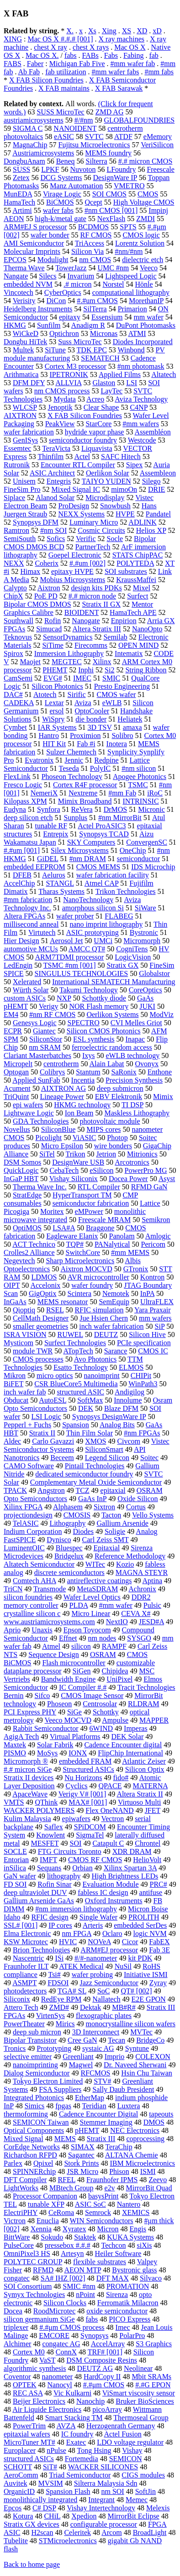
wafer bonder (50, 235)
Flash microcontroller (73, 1663)
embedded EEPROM (34, 867)
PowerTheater (24, 2024)
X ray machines (121, 39)
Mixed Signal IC (75, 489)
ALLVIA (68, 383)
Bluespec (69, 1548)
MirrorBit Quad (149, 2188)
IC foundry (77, 2434)
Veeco (149, 268)
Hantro (48, 735)
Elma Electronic (27, 1933)
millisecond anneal (31, 924)
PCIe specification (144, 1343)
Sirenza (117, 2294)
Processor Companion (45, 2196)
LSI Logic (46, 1416)
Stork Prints (81, 2163)
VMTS (14, 1802)
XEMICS (135, 2212)
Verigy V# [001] (82, 1794)
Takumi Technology (88, 990)
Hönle (144, 284)
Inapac (135, 1039)
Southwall (18, 621)
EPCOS (15, 259)
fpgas (63, 2106)
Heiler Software (118, 2253)
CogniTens (132, 949)
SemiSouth (20, 538)
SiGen (82, 1671)
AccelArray (108, 2344)
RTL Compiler (99, 1187)
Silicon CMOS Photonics (104, 1031)
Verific (86, 538)
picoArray (107, 2409)
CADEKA (19, 703)
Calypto (15, 588)
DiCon (56, 301)
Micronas (103, 333)
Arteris (93, 1925)
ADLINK (142, 522)
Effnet (68, 1638)
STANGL (60, 883)
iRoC (155, 793)
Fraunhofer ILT (26, 1966)
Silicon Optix (144, 1769)
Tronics (15, 2048)
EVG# (52, 678)
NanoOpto (147, 629)
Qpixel (43, 2163)
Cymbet (15, 727)
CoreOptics (145, 990)
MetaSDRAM (97, 1589)
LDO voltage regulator (130, 2442)
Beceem (62, 1457)
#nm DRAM (87, 858)
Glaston (103, 383)
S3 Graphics (154, 2344)
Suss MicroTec (79, 342)
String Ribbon (145, 670)
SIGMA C (27, 128)
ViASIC (84, 1137)
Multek (23, 350)
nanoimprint (102, 1375)
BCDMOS (93, 227)
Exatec (76, 2442)
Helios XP (151, 530)
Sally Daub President (123, 2089)
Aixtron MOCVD (86, 1269)
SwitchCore (83, 1252)
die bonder (90, 719)
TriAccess (89, 243)
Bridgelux (69, 1556)
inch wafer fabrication (111, 1326)
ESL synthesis (94, 1039)
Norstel (113, 284)
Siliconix (17, 1999)
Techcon (113, 2245)
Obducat (16, 1400)
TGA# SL (72, 1991)
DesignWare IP (115, 177)
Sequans (49, 1868)
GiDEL (47, 858)
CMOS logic (140, 235)
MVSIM (50, 2483)
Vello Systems (153, 1515)
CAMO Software (29, 1466)
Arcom (111, 2532)
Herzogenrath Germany (120, 2426)
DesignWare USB (78, 1162)
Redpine (106, 760)
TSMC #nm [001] (69, 965)
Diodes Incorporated (143, 342)
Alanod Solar (55, 497)
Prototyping (54, 2048)
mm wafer (148, 317)
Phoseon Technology (72, 776)
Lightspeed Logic (130, 276)
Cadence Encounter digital (123, 1745)
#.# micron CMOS (145, 161)
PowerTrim (29, 2426)
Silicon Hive (147, 1334)
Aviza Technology (141, 399)
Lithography (67, 1523)
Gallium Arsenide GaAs (39, 1901)
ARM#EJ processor (109, 1950)
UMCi (103, 941)
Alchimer (17, 2344)
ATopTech (78, 1351)
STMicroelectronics (68, 2541)
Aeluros (53, 875)
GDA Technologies (41, 1121)
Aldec (12, 1441)
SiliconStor (45, 1039)
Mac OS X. (42, 55)
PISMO (15, 1753)
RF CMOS (96, 235)
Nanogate (86, 621)
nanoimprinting (35, 2065)
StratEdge (27, 1195)
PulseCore (19, 2245)
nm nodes (102, 1638)
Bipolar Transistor (30, 2040)
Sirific (77, 694)
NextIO (117, 1622)
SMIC (111, 678)
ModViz (162, 1014)
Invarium (81, 276)
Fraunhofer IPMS (112, 2180)
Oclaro (112, 1933)
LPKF (50, 169)
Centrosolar (100, 1704)
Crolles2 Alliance (29, 1252)
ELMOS (131, 1367)
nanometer (57, 2376)
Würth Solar (31, 990)
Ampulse (115, 1720)
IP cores (60, 1925)
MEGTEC (67, 662)
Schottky (106, 1712)
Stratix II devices (28, 1777)
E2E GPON (149, 1999)
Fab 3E (159, 1950)
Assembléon (153, 432)
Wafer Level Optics (92, 1597)
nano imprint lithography (106, 924)
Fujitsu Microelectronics (94, 145)
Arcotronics (132, 1162)
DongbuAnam (24, 161)
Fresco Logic (23, 785)
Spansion (75, 1425)
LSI (131, 383)
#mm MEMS (130, 1252)
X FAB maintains (64, 88)
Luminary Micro (93, 522)
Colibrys (52, 1072)
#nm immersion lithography (76, 1909)
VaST (47, 2360)
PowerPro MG (146, 1170)
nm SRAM (45, 1047)
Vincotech (18, 292)
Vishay (132, 2450)
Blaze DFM (121, 1408)
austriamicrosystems (34, 120)
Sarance (115, 1351)
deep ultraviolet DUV (35, 1892)
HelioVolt (147, 1860)
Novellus (17, 1129)
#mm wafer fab (133, 63)
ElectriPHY (20, 2212)
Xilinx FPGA (23, 1507)
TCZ (82, 1490)
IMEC (82, 678)
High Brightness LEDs (124, 1876)
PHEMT (54, 670)
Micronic (151, 809)
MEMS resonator (62, 1302)
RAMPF (114, 1646)
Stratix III (101, 2138)
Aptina (153, 1581)
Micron (107, 2229)
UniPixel (119, 1679)
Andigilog (129, 1392)
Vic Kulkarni (72, 2393)
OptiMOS (27, 1228)
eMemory (157, 136)
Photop (117, 1137)
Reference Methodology (130, 1556)
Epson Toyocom (87, 1630)
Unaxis (42, 1630)
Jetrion (106, 1154)
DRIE (156, 489)
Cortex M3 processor (75, 366)
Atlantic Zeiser (144, 1761)
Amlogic (158, 1236)
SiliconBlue (58, 1129)
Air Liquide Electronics (46, 2409)
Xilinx (102, 662)
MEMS (65, 2138)
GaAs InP (92, 1498)
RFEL (66, 2180)
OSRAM (103, 1654)
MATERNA (150, 1786)
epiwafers (76, 1818)
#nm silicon (139, 768)
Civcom (128, 1441)
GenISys (25, 440)
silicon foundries (28, 1597)
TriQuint (16, 1096)
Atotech (45, 694)
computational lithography (130, 292)
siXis (144, 2245)
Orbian (82, 1868)
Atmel (51, 1646)
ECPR (13, 1031)
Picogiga (16, 1211)
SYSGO (139, 1638)
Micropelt (18, 1064)
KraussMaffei (136, 579)
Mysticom (18, 1343)
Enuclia (48, 2221)
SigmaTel (90, 1835)
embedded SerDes (140, 1925)
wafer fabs (58, 210)
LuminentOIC (24, 1548)
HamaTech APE (133, 612)
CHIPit (141, 1375)
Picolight (48, 1137)
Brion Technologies (41, 1950)
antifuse (151, 1892)
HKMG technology (82, 1105)
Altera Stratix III (96, 629)
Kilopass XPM (25, 801)
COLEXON (152, 2056)
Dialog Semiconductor (36, 2073)
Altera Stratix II (139, 1794)
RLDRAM (143, 1704)
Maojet (30, 662)
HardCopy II (102, 2376)
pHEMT (87, 2130)
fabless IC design (103, 1892)
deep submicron (120, 1088)
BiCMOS (60, 202)
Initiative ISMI (146, 1974)
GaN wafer (20, 1876)
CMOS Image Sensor (92, 1695)
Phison (119, 2171)
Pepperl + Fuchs (27, 1425)
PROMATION (127, 2286)
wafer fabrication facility (112, 875)
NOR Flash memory (98, 1006)
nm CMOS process (62, 391)
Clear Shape (101, 407)
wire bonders (113, 1146)
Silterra (96, 161)
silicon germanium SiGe (39, 2319)
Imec (123, 2327)
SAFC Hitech (121, 456)
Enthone (160, 1072)
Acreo (95, 399)
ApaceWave (30, 1794)
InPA (147, 1293)
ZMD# (59, 2007)
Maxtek (15, 1745)
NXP (64, 998)
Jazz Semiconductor (108, 1983)
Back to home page (32, 2564)
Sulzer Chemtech (71, 752)
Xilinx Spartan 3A (130, 1868)
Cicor (130, 1942)
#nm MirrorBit (120, 817)
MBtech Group (71, 2188)
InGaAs (15, 1302)
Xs (92, 31)
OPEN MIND (138, 645)
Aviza (82, 703)
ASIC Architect (52, 473)
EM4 (11, 1014)
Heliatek (129, 719)
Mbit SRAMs (151, 2376)
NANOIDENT (74, 128)
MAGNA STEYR (142, 1572)
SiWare (145, 908)
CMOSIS (77, 1515)
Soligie (115, 1531)
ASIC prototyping (92, 932)
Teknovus (18, 637)
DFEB (22, 875)
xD (157, 31)
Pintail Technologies (95, 1466)
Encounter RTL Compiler (78, 465)
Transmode (49, 1589)
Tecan (116, 2040)
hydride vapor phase (94, 432)
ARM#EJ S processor (35, 227)
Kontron (152, 1277)
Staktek (85, 2237)
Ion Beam (79, 1113)
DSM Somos (22, 1162)
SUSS (21, 169)
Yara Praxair (152, 1310)
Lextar (54, 703)
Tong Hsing (94, 2450)
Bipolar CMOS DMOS (37, 604)
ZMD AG (109, 112)
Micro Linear (90, 1613)
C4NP (139, 407)
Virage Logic (62, 194)
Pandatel (158, 514)
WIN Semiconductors (101, 2221)
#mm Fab (122, 793)
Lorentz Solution (139, 243)
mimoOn (124, 489)
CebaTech (64, 1170)
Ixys (88, 1055)
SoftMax (90, 1400)
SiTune (55, 350)
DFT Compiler (25, 2180)
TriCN (13, 1589)
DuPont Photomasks (145, 325)
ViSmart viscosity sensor (138, 2393)
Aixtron (48, 588)
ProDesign (74, 506)
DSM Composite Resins (101, 2360)
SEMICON (125, 2458)
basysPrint (103, 2196)
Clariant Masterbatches (37, 1055)
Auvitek (15, 2483)
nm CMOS (95, 259)
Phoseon (59, 1704)
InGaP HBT (21, 1178)
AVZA (65, 2426)
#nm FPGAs (142, 1433)
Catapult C (108, 1843)
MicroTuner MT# (29, 2442)
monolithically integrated (40, 2500)
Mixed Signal (23, 2138)
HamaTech (19, 202)
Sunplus (76, 817)
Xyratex (74, 2229)
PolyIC (100, 768)
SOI (76, 1843)
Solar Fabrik (55, 1745)
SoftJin (145, 2491)
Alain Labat (107, 1064)
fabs (70, 55)
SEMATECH (100, 358)
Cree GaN (82, 2040)
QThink (46, 1802)
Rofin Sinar (54, 1884)
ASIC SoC (90, 2204)
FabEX (159, 1942)
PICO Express (129, 2319)
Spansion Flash (68, 2491)
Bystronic (144, 932)
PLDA (78, 1605)
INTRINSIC (140, 801)
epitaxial (113, 1490)
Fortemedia (81, 2458)
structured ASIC (80, 1392)
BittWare (17, 2237)
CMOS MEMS (98, 867)
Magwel (81, 2065)
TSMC (138, 785)
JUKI (147, 1006)
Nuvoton (82, 169)
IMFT (48, 1860)
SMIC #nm (79, 2286)
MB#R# (124, 2007)
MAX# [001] (88, 1802)
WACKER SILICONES (103, 2467)
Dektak (90, 2007)
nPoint (85, 2294)
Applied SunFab (36, 1080)
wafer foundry (92, 1285)
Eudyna (15, 809)
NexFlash (111, 218)
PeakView (60, 424)
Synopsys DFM (35, 522)
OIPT (12, 1285)
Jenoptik (60, 407)
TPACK (15, 1490)
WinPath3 (142, 1384)
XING (13, 39)
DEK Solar (127, 1736)
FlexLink (17, 776)
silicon (81, 1646)
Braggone (100, 1228)
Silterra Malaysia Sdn (106, 2483)
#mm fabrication (28, 899)
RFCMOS (95, 2073)
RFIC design (49, 1917)
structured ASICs (29, 2458)
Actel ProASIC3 (102, 826)
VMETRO (129, 186)
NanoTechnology (88, 899)
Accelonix (45, 1285)
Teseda (69, 768)
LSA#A (64, 1228)
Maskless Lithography (136, 1113)
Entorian (16, 1860)
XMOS (95, 1441)
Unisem (24, 481)
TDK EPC (92, 350)
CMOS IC (153, 1351)
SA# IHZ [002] (63, 2278)
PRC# (158, 1884)
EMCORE (54, 2335)
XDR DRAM (132, 1851)
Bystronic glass (134, 2270)
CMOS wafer (116, 694)
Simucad (49, 629)
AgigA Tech (21, 1736)
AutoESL (52, 1400)
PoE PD (46, 596)
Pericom (153, 1244)
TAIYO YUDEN (106, 481)
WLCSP (25, 407)
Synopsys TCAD (104, 834)
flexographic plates (104, 2015)
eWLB (112, 703)
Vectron (112, 1818)
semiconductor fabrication (91, 1203)
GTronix (135, 1269)
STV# (102, 2081)
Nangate (16, 276)
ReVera (82, 809)
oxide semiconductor (117, 2311)
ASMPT (24, 1983)
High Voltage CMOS (144, 202)
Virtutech (41, 932)
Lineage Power (62, 1096)
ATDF (123, 136)
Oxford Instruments (114, 1901)
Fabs (111, 55)
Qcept (93, 202)
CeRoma (61, 2212)
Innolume (128, 1400)
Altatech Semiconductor (39, 1564)
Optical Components (34, 2130)
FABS (12, 63)
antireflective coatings (99, 1581)
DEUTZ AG (95, 2368)
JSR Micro (82, 2171)
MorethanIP (146, 301)
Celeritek (77, 2532)
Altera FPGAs (24, 916)
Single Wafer (98, 1917)
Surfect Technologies (75, 1343)
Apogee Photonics (139, 776)
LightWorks (21, 2188)
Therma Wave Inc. (40, 1187)
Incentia (83, 1080)
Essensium (106, 317)
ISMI (148, 2171)
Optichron (64, 333)
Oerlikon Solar (107, 473)
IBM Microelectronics (142, 2163)
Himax (30, 571)
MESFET (45, 1843)
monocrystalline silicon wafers (130, 2024)
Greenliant (78, 2056)
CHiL (52, 2516)
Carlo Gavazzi (53, 1441)
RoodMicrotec (54, 2311)
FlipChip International (130, 1753)
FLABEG (119, 916)
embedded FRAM (85, 1761)
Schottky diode (104, 998)
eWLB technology (133, 1055)
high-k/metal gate (60, 218)
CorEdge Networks (32, 2147)
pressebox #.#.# (67, 2245)
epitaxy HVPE (72, 571)
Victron (15, 2221)
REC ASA (27, 2393)
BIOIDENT (81, 612)
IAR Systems (57, 727)
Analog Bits (117, 1425)
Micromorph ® (26, 1761)
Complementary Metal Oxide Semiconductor (96, 1482)
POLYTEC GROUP (33, 2262)
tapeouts (161, 2114)
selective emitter (28, 2056)
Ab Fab (29, 72)
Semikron (156, 1219)
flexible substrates (99, 2262)
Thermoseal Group (140, 2417)
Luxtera (128, 2106)
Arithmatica (21, 374)
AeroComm (21, 2475)
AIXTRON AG (63, 1088)
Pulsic (152, 1605)
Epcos (12, 2508)
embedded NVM (28, 284)
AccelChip (19, 883)
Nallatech (106, 1999)
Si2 (109, 670)
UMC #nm (113, 268)
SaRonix (124, 1072)
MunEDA (18, 194)
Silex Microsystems (80, 850)
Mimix (163, 1096)
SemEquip (114, 1302)
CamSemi (18, 678)
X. (70, 31)
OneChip (133, 850)
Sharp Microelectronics (80, 1261)
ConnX (66, 2352)
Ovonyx (147, 1064)
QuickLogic (21, 1170)
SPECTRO (84, 1023)
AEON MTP (82, 2270)
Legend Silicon (107, 1457)
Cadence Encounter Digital (98, 2114)
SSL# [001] (20, 1925)
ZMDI (145, 218)
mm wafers (155, 1318)
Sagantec (81, 2155)
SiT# (50, 2467)
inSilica (15, 1868)
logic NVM (150, 1933)
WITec (95, 1564)
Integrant (101, 2500)
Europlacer (20, 2450)
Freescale (160, 169)
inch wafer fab (25, 1392)
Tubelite (16, 2541)
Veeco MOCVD (67, 1720)
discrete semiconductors (69, 1572)
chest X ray (50, 47)
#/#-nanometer (95, 1958)
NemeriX (44, 793)
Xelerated (27, 982)
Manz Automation (76, 186)
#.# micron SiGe (28, 1769)
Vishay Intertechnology (101, 2508)
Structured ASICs (88, 1769)
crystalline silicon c (32, 1613)
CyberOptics (62, 292)
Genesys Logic (35, 1023)
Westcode (142, 440)
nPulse (56, 2450)
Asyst (167, 1178)
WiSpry (53, 719)
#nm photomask (140, 366)
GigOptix (42, 1293)
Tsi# (54, 1974)
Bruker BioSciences (145, 2401)
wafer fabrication (29, 432)
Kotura (23, 2516)
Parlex (13, 2163)
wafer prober (75, 916)
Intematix (129, 653)
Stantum (88, 1072)
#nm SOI (53, 530)
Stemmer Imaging (106, 2122)
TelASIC (26, 1523)
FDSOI (58, 1983)
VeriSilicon (157, 145)
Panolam (122, 1236)
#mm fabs (159, 72)
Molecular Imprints (32, 251)
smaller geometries (40, 1326)
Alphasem (68, 1507)
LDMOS (44, 1277)
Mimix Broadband (85, 801)
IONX (78, 1753)
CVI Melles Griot (136, 1023)
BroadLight (150, 2532)
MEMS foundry (108, 153)
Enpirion (124, 621)
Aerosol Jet (66, 941)
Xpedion (83, 2516)
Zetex (21, 177)
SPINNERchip (34, 2171)
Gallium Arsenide (122, 1523)
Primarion (132, 309)
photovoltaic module (110, 1121)
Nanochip (90, 2401)
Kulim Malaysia (27, 1818)
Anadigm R (88, 325)
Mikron (15, 1375)
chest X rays (91, 47)
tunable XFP (46, 2204)
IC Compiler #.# (82, 1687)
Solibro (122, 735)
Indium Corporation (33, 1531)
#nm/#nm (129, 251)
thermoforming (26, 2114)
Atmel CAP (102, 883)
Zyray (158, 1983)
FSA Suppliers (60, 2089)
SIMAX (83, 2147)
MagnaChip (30, 145)
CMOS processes (38, 1359)
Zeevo (157, 2180)
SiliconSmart (104, 1449)
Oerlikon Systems (112, 1014)
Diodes (83, 1531)
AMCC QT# (87, 949)
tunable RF (51, 826)
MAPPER (154, 1720)
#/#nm (83, 120)
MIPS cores (103, 1129)
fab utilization (65, 72)
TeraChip (118, 2147)
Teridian (94, 2106)
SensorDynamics (67, 637)
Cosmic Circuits (101, 530)
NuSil (123, 1966)
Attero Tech (21, 2007)
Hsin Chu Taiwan (146, 2073)
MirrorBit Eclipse (133, 2516)
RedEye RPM (61, 1999)
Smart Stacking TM (74, 2417)
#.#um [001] (22, 850)
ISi (59, 1958)
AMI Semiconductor (34, 243)
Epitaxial (106, 1548)
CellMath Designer (41, 1318)
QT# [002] (136, 1991)
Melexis (158, 2508)
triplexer (16, 2327)
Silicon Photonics (57, 686)
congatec (17, 2278)
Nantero (129, 2204)
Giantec (44, 1031)
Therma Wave (24, 268)
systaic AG (98, 2048)
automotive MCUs (31, 949)
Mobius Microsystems (73, 579)
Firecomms (90, 645)
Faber (35, 63)
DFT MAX (112, 2278)
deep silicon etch (28, 817)
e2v (109, 2188)
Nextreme (83, 793)
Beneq (65, 161)
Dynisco (59, 1540)
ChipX (13, 596)
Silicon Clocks (64, 2303)
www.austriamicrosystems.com (49, 1622)
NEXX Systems (81, 514)
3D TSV (100, 727)
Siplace (14, 497)
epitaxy (69, 317)
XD (142, 31)
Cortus (136, 1507)
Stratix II (42, 1433)
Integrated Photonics (34, 2097)
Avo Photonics (95, 1359)
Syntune (137, 2048)
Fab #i (86, 744)
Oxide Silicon (137, 1498)
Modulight (53, 259)
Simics (35, 2106)
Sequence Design (53, 1654)
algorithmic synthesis (35, 2368)
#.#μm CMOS (103, 2385)
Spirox (13, 653)
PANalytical (112, 1244)
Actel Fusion (123, 2434)
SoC (103, 1991)
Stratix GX (122, 965)
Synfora (48, 809)
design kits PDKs (96, 588)
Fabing (133, 55)
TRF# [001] (105, 2352)
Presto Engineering (122, 686)
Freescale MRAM (104, 1219)
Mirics (65, 2024)
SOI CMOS (109, 194)
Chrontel (147, 1843)
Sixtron (104, 1507)
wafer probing (92, 1974)
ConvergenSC (146, 842)
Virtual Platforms (75, 1736)
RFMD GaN (149, 1187)
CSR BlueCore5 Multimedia (75, 1384)
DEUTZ (106, 1334)
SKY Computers (91, 842)
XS (126, 31)
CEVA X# (135, 1613)
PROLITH (143, 1917)
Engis (138, 2229)
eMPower (89, 1211)
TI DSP (132, 1105)
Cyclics (77, 1786)
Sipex (134, 465)
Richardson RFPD (30, 2155)
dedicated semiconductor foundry (84, 1474)
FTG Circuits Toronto (69, 1851)
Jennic (73, 760)
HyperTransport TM (82, 1195)
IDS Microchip (153, 867)
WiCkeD (25, 333)
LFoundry (121, 169)
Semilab (115, 637)
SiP (160, 1326)
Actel (82, 456)
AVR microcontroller (98, 1277)
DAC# (13, 694)
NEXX (14, 563)
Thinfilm (50, 456)
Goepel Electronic (74, 555)
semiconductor (138, 858)
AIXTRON (20, 415)
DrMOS (115, 809)
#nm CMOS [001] (111, 210)
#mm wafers (140, 424)
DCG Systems (61, 177)
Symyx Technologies (34, 2294)
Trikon (75, 1154)
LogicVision (133, 957)
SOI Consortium (28, 2286)
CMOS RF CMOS (95, 1860)
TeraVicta (56, 448)
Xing (109, 31)
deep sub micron (37, 2032)
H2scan (42, 2532)
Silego (151, 481)
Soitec (149, 1457)
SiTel (47, 1154)
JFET (152, 1810)
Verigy (48, 1006)
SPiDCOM (90, 1827)
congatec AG (61, 2344)
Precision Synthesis (134, 1080)
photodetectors (25, 1991)
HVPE (125, 514)
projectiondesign (28, 1515)
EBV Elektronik (118, 1096)
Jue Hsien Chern (103, 1318)
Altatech (163, 374)
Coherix (46, 563)
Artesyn (72, 2253)
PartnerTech (92, 547)
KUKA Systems (130, 2237)
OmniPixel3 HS (27, 2253)
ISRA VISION (25, 1334)
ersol (56, 711)
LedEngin (18, 965)
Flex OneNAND (109, 1810)
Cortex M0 (29, 2352)
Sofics (56, 538)
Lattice (150, 1203)
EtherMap (89, 2097)
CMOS (148, 194)
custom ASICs (25, 998)
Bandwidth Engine (68, 1679)
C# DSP (44, 2508)
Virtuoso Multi (139, 1802)
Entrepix (55, 834)
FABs (90, 55)
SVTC (94, 136)
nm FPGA (76, 1933)
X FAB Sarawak (119, 88)
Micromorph (141, 941)
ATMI (137, 333)
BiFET (13, 1384)
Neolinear (138, 2368)
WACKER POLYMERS (39, 1810)
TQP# (75, 1244)
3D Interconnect (96, 2032)
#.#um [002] (87, 563)
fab (153, 55)
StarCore (98, 424)
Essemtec (17, 448)
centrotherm (61, 1064)
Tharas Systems (61, 891)
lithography (64, 1876)
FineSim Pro (22, 489)
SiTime (53, 645)
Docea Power (128, 1178)
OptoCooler (92, 711)
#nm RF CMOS (52, 1014)
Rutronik (17, 465)
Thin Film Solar (89, 1433)
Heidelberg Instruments (38, 309)
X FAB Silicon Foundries (46, 80)
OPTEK (25, 2385)
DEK (85, 1408)
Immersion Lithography (69, 653)
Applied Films (120, 374)
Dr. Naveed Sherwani (135, 2065)
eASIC (64, 136)
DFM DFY (29, 383)
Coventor (17, 2376)
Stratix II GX (101, 604)
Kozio (125, 1564)
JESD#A (151, 1622)
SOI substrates (126, 571)
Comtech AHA (34, 1581)
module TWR (33, 1351)
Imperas (136, 1728)
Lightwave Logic (29, 1113)
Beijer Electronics (39, 2401)
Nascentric (28, 1958)
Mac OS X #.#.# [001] (60, 39)
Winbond (131, 350)
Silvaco (151, 2278)
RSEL (55, 1310)
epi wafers (28, 1105)
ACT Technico (33, 1244)
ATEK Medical (81, 1966)
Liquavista (96, 448)
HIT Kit (54, 744)
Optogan (16, 1072)
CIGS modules (143, 2475)
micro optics (55, 1375)
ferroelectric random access (112, 1047)
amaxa (132, 727)
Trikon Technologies (125, 891)
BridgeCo (150, 2040)
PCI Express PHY (30, 1712)
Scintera (79, 1293)
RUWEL (70, 1334)
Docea (13, 2311)
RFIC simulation (98, 1310)
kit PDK (140, 1958)
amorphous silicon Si (93, 908)
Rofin (52, 621)
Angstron (51, 1490)
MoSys (47, 1753)
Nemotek (115, 1293)
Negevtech (19, 1261)
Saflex (53, 1827)
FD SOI (15, 1884)
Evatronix (39, 760)
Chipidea (115, 1671)
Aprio (12, 1630)
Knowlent (50, 1835)
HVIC (68, 1942)
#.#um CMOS (97, 301)
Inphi (86, 670)
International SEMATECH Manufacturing (113, 982)
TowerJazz (70, 268)
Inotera (116, 744)
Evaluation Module (110, 1884)
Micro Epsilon (62, 1146)
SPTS (128, 227)
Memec (137, 2500)
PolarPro (132, 2335)
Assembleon (158, 473)
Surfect (137, 596)
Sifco (42, 1695)
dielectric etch (142, 259)
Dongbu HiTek (25, 342)
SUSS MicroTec (60, 112)
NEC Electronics (134, 2130)
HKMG (15, 325)
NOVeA (99, 1942)
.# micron (77, 284)
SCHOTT (18, 2467)
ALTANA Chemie (131, 2155)
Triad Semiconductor (80, 2475)
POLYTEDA (135, 563)
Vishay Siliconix (73, 1178)
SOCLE (15, 1851)
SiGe (74, 1712)
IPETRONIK (68, 374)
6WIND (101, 1728)
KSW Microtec (26, 1942)
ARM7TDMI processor (69, 957)
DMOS (153, 2122)
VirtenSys (50, 2015)
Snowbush (115, 506)
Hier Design (21, 941)
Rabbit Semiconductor (46, 1728)
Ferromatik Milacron (128, 2303)
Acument (17, 1088)
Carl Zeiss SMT (105, 1540)
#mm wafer (115, 1605)
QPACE (110, 1786)
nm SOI (112, 2491)
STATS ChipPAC (137, 555)
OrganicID (19, 2491)
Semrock (98, 2212)
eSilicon (101, 1170)
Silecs (47, 276)
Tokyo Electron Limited (48, 2081)
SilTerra (94, 309)
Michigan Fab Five (77, 63)
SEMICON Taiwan (41, 2122)
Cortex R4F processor (85, 785)
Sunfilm (49, 325)
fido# (121, 1777)
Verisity (24, 301)
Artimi (22, 210)
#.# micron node (92, 596)
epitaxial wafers (27, 2434)
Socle (114, 538)
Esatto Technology (80, 1367)
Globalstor (154, 973)
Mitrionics (142, 1154)
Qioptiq (24, 1310)
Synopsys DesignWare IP (109, 1416)
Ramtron (16, 530)
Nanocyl (60, 2385)
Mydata (64, 399)
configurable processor (103, 2524)
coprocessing (145, 2138)
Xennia (41, 2229)
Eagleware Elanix (72, 1236)
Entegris (59, 481)
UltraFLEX (157, 1302)
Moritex (52, 1211)
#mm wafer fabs (115, 72)
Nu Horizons (83, 1777)
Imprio (115, 2056)
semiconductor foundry (83, 440)
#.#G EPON (152, 2385)
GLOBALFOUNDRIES (139, 120)
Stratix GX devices (31, 2524)
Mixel (141, 588)
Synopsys (94, 2335)
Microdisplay (104, 497)
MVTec (141, 2032)
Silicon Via (87, 251)
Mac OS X (129, 47)
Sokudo (52, 2237)
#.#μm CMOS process (71, 2327)
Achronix (142, 1589)
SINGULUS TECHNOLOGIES (81, 973)
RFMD (43, 2270)
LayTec (111, 391)
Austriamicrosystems (43, 153)
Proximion (85, 735)
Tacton (111, 1515)
